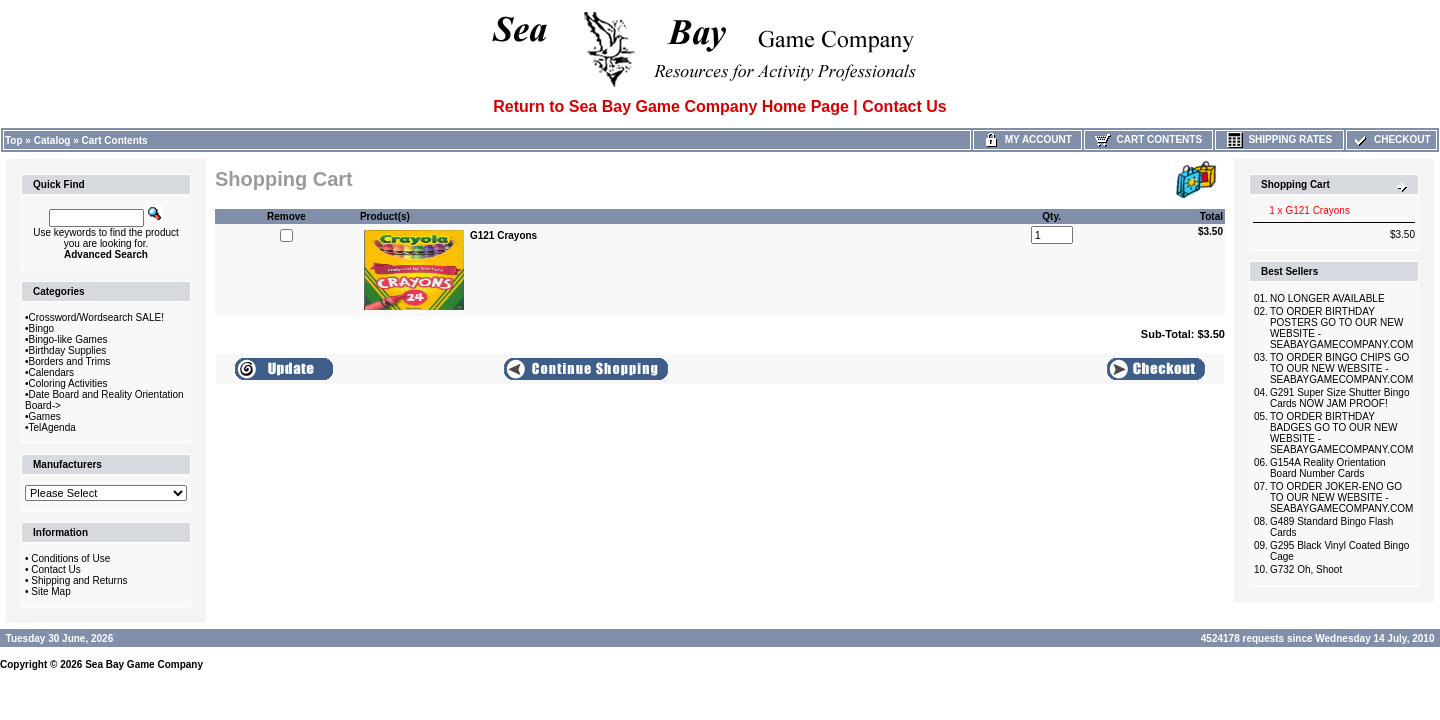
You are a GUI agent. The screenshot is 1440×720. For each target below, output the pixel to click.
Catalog (52, 140)
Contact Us (55, 569)
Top (14, 140)
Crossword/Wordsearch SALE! (96, 317)
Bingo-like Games (68, 339)
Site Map (50, 591)
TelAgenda (52, 427)
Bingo (42, 328)
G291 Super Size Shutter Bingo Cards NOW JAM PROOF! (1340, 398)
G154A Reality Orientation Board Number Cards (1328, 468)
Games (45, 416)
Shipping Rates (1279, 139)
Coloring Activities (68, 383)
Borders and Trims (70, 361)
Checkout (1391, 139)
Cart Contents (115, 140)
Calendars (52, 372)
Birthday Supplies (68, 350)
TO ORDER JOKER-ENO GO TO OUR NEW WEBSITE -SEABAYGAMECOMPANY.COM (1341, 497)
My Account (1027, 139)
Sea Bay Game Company (144, 664)
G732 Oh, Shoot (1306, 569)
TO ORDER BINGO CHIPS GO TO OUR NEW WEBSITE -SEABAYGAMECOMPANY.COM (1341, 368)
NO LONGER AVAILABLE (1327, 298)
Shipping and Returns (79, 580)
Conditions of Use (70, 558)
